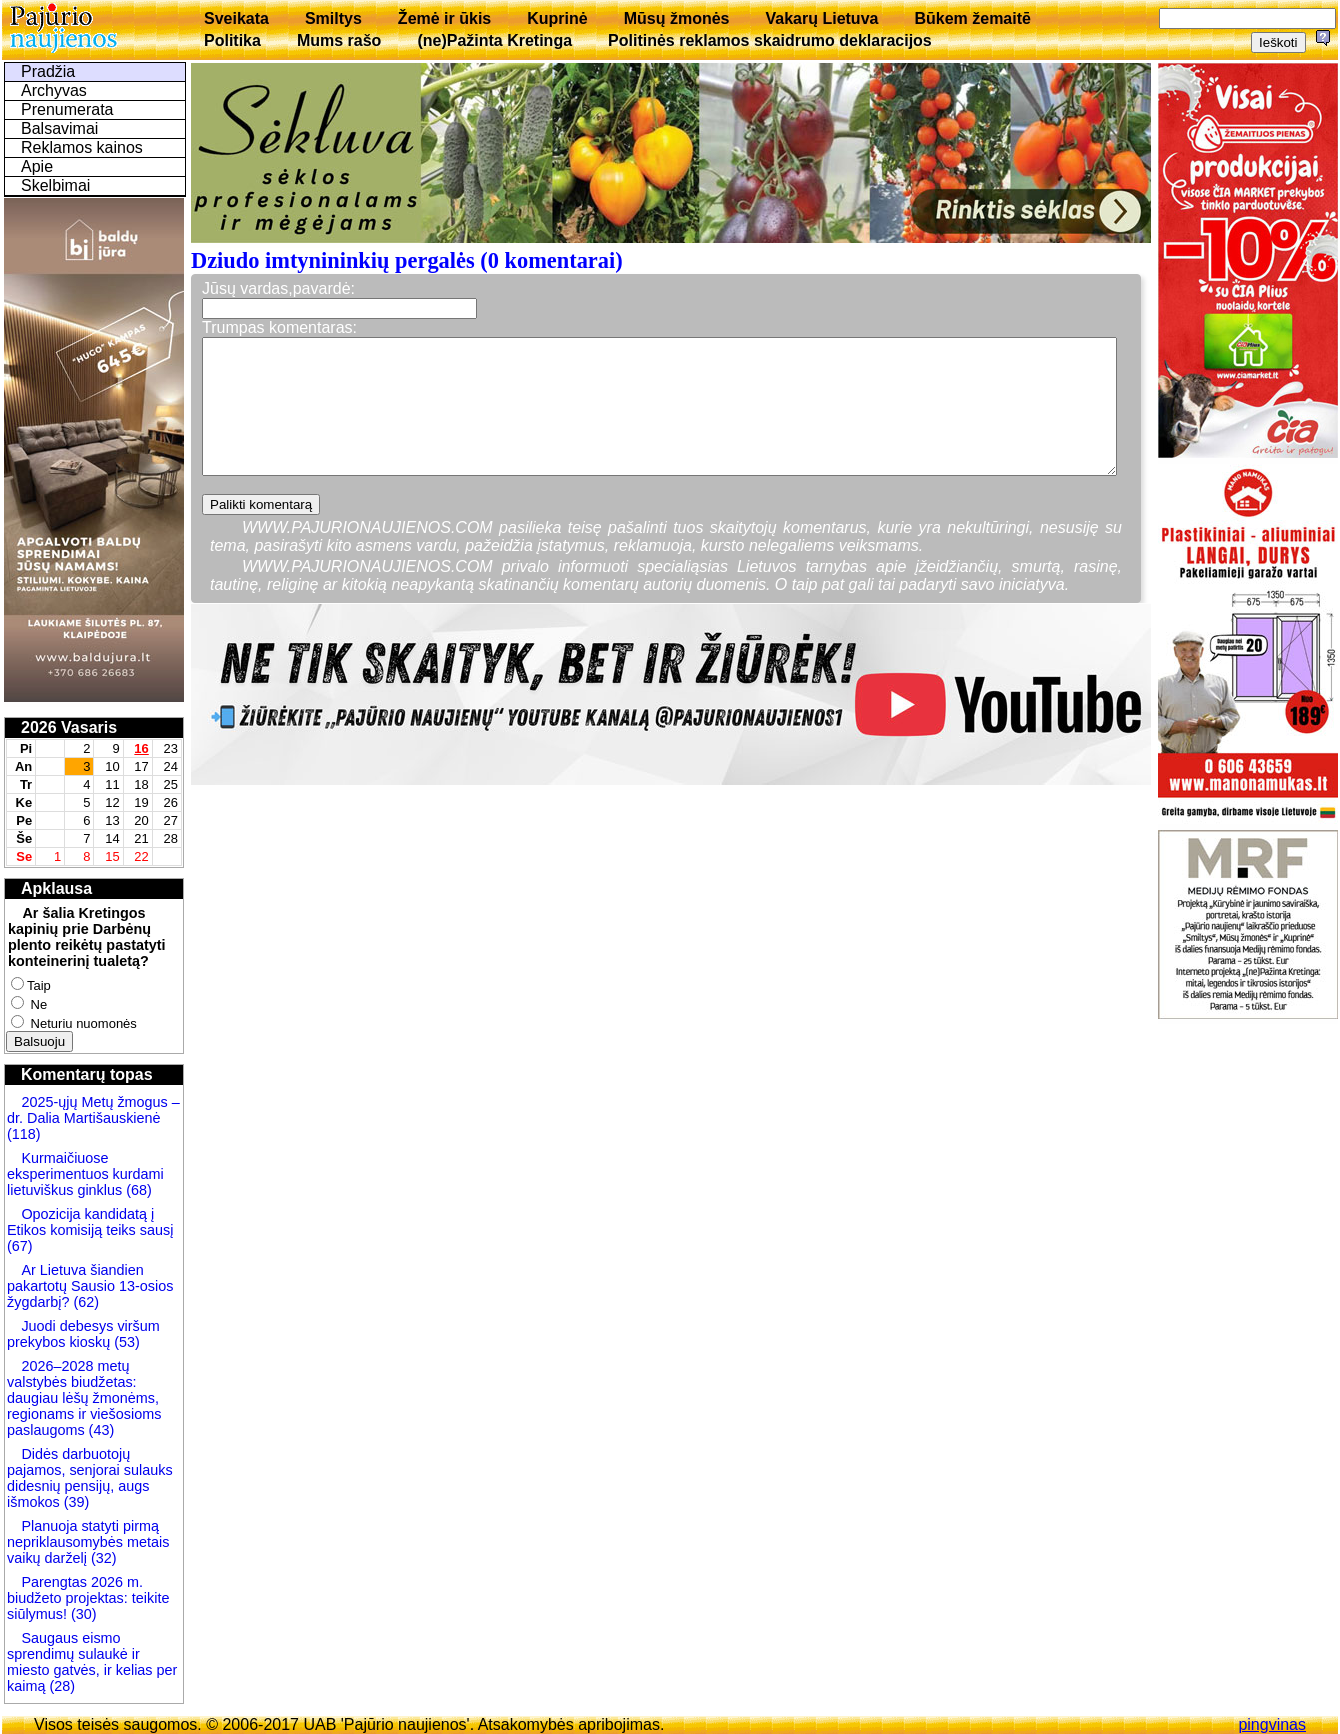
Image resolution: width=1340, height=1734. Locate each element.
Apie (37, 166)
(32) (102, 1558)
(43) (100, 1430)
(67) (20, 1246)
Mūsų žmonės (677, 18)
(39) (75, 1502)
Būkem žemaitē (972, 18)
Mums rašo (339, 40)
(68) (137, 1190)
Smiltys (333, 18)
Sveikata (236, 18)
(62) (84, 1302)
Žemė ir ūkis (444, 18)
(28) (60, 1686)
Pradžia (48, 71)
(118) (24, 1134)
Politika (232, 40)
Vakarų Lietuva (821, 18)
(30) (82, 1614)
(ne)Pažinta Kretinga (494, 40)
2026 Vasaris (69, 727)
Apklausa (56, 888)
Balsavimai (59, 128)
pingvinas (1272, 1724)
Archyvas (54, 90)
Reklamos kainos (82, 147)
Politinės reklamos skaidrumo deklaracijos (770, 40)
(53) (125, 1342)
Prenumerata (67, 109)
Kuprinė (557, 18)
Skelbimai (55, 185)
